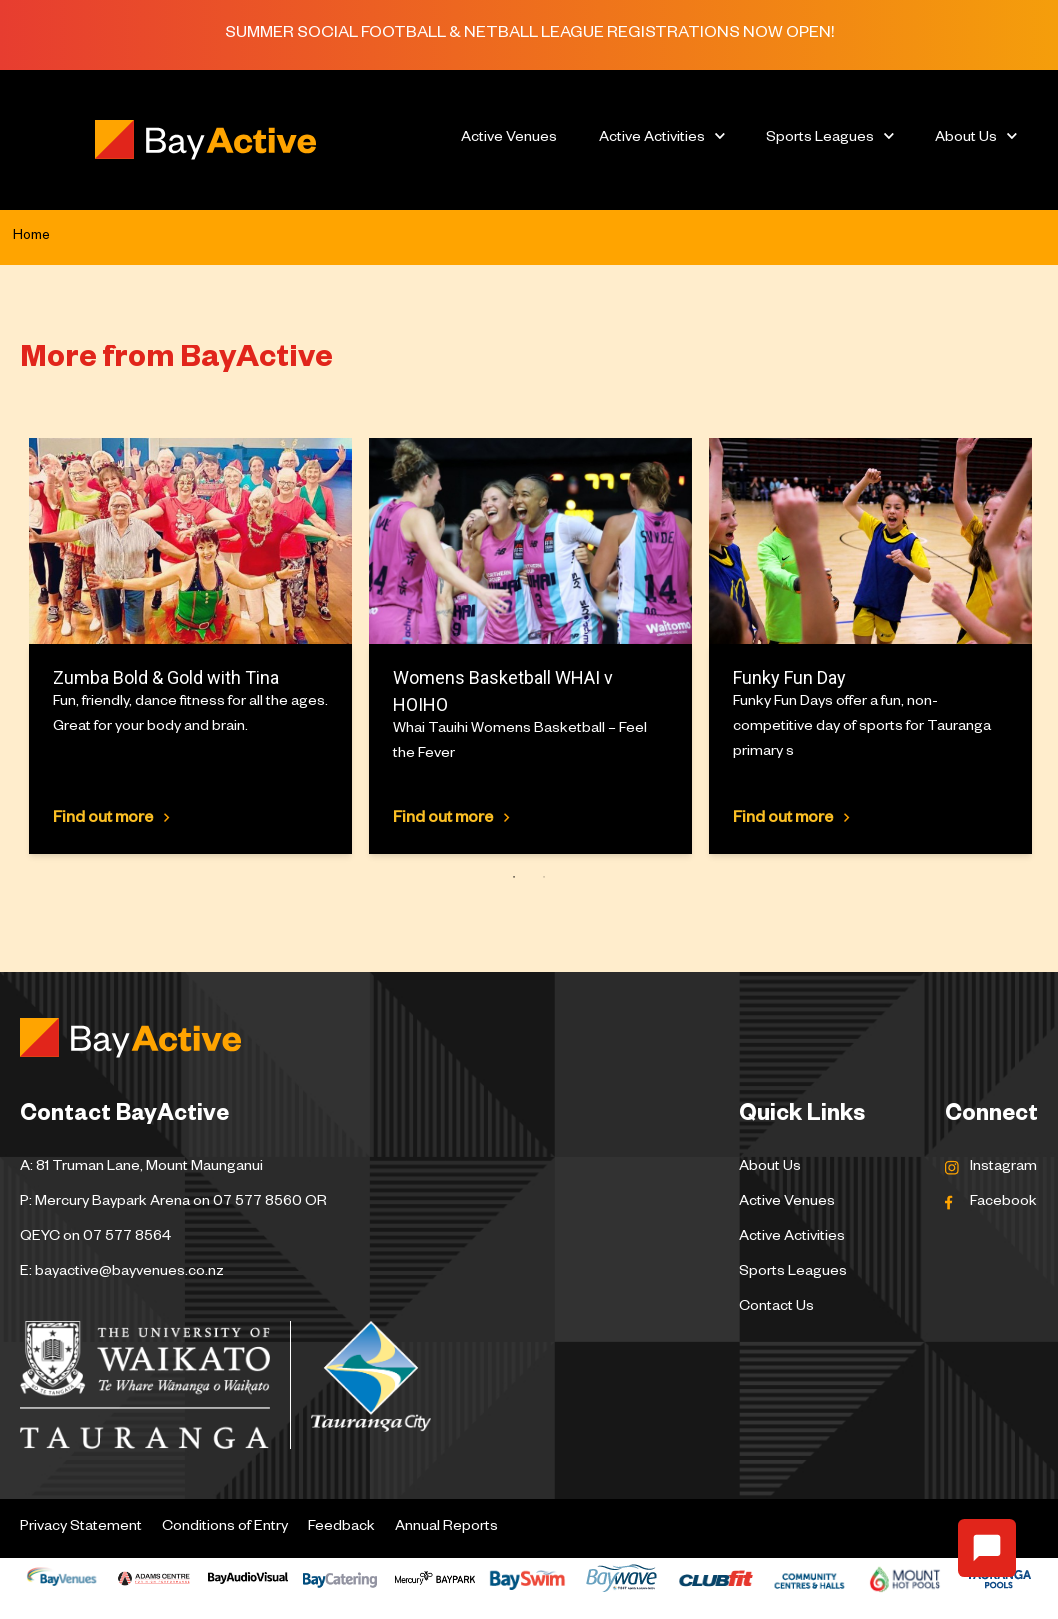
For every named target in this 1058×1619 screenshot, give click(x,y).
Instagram (1003, 1168)
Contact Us (776, 1308)
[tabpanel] (190, 645)
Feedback (341, 1528)
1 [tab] (509, 876)
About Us (966, 139)
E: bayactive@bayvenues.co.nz (122, 1273)
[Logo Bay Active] (205, 140)
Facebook (1003, 1203)
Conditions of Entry (225, 1528)
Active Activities (652, 139)
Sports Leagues (820, 139)
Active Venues (509, 139)
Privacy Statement (81, 1528)
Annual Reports (446, 1528)
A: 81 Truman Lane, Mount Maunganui (141, 1168)
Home (31, 237)
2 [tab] (539, 876)
